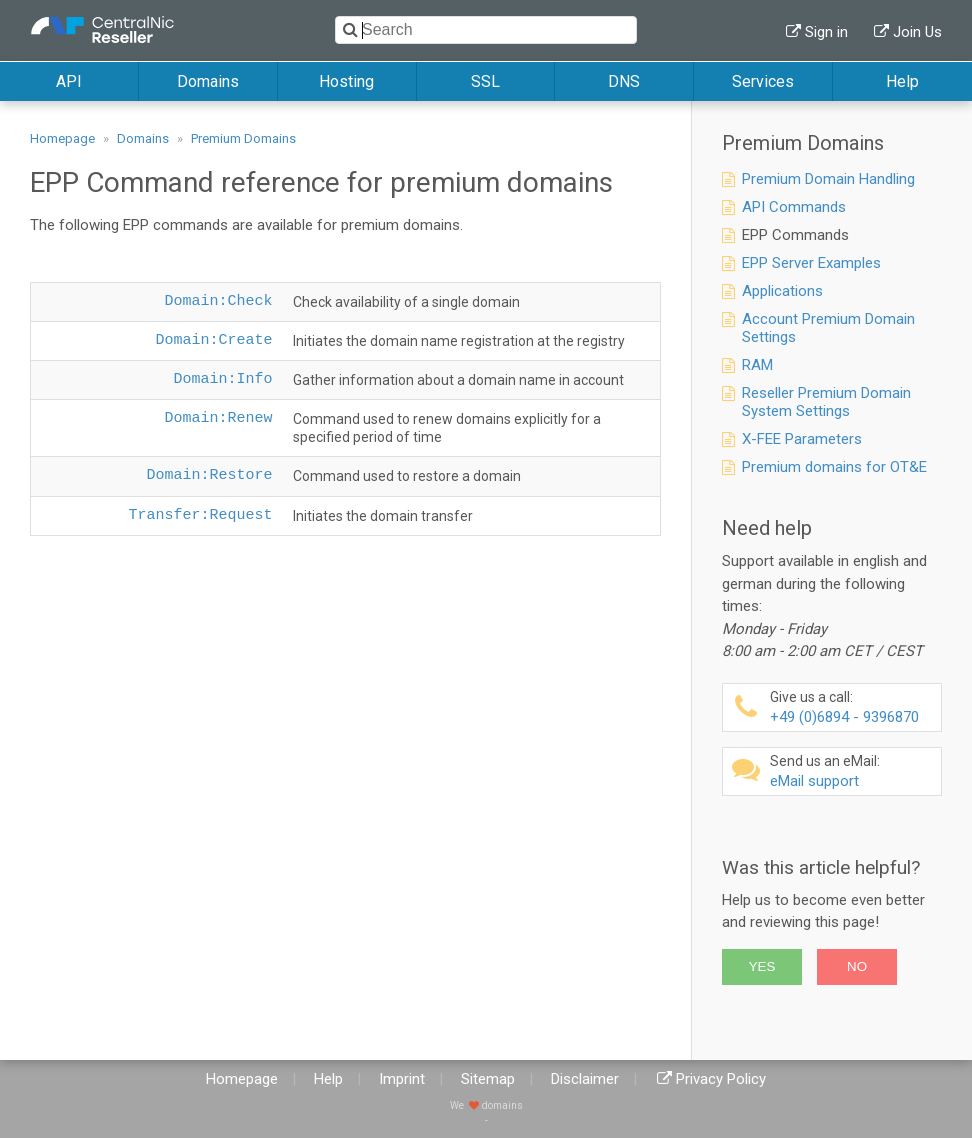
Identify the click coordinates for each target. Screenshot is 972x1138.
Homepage (62, 138)
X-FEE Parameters (802, 439)
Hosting (346, 81)
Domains (208, 81)
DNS (624, 81)
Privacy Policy (721, 1079)
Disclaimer (585, 1079)
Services (763, 81)
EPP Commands (795, 235)
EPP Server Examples (811, 263)
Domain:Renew (218, 418)
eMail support (853, 771)
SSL (485, 81)
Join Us (917, 32)
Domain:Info (222, 379)
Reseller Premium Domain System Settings (826, 402)
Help (902, 81)
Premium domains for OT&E (834, 467)
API (69, 81)
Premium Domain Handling (828, 179)
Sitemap (488, 1079)
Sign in (826, 32)
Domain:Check (218, 301)
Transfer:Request (200, 515)
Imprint (402, 1079)
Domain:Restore (209, 475)
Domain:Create (213, 340)
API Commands (794, 207)
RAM (757, 365)
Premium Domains (243, 138)
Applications (782, 291)
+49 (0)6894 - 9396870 (853, 707)
